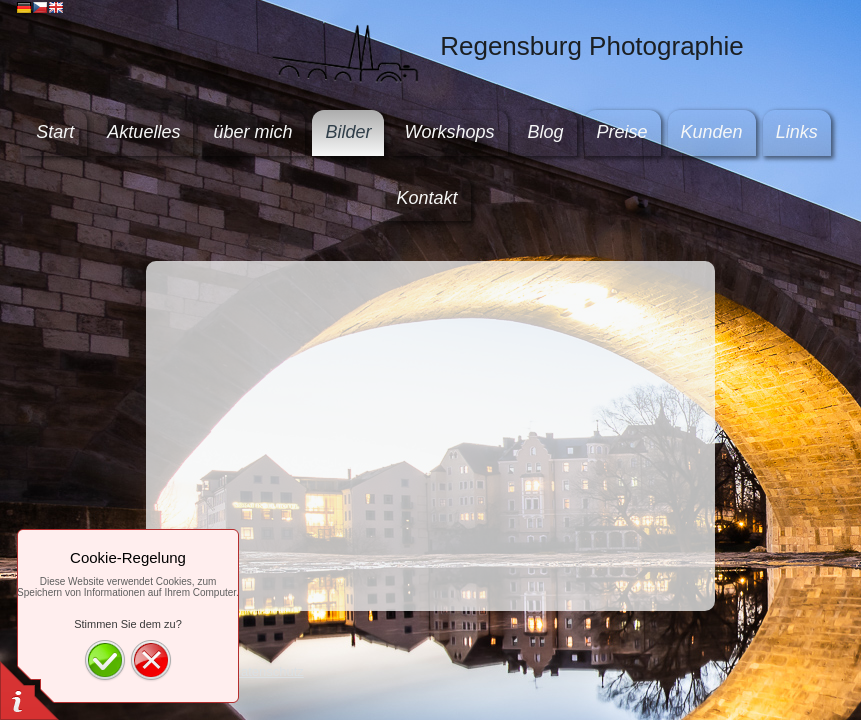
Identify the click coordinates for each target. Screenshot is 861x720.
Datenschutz (268, 671)
